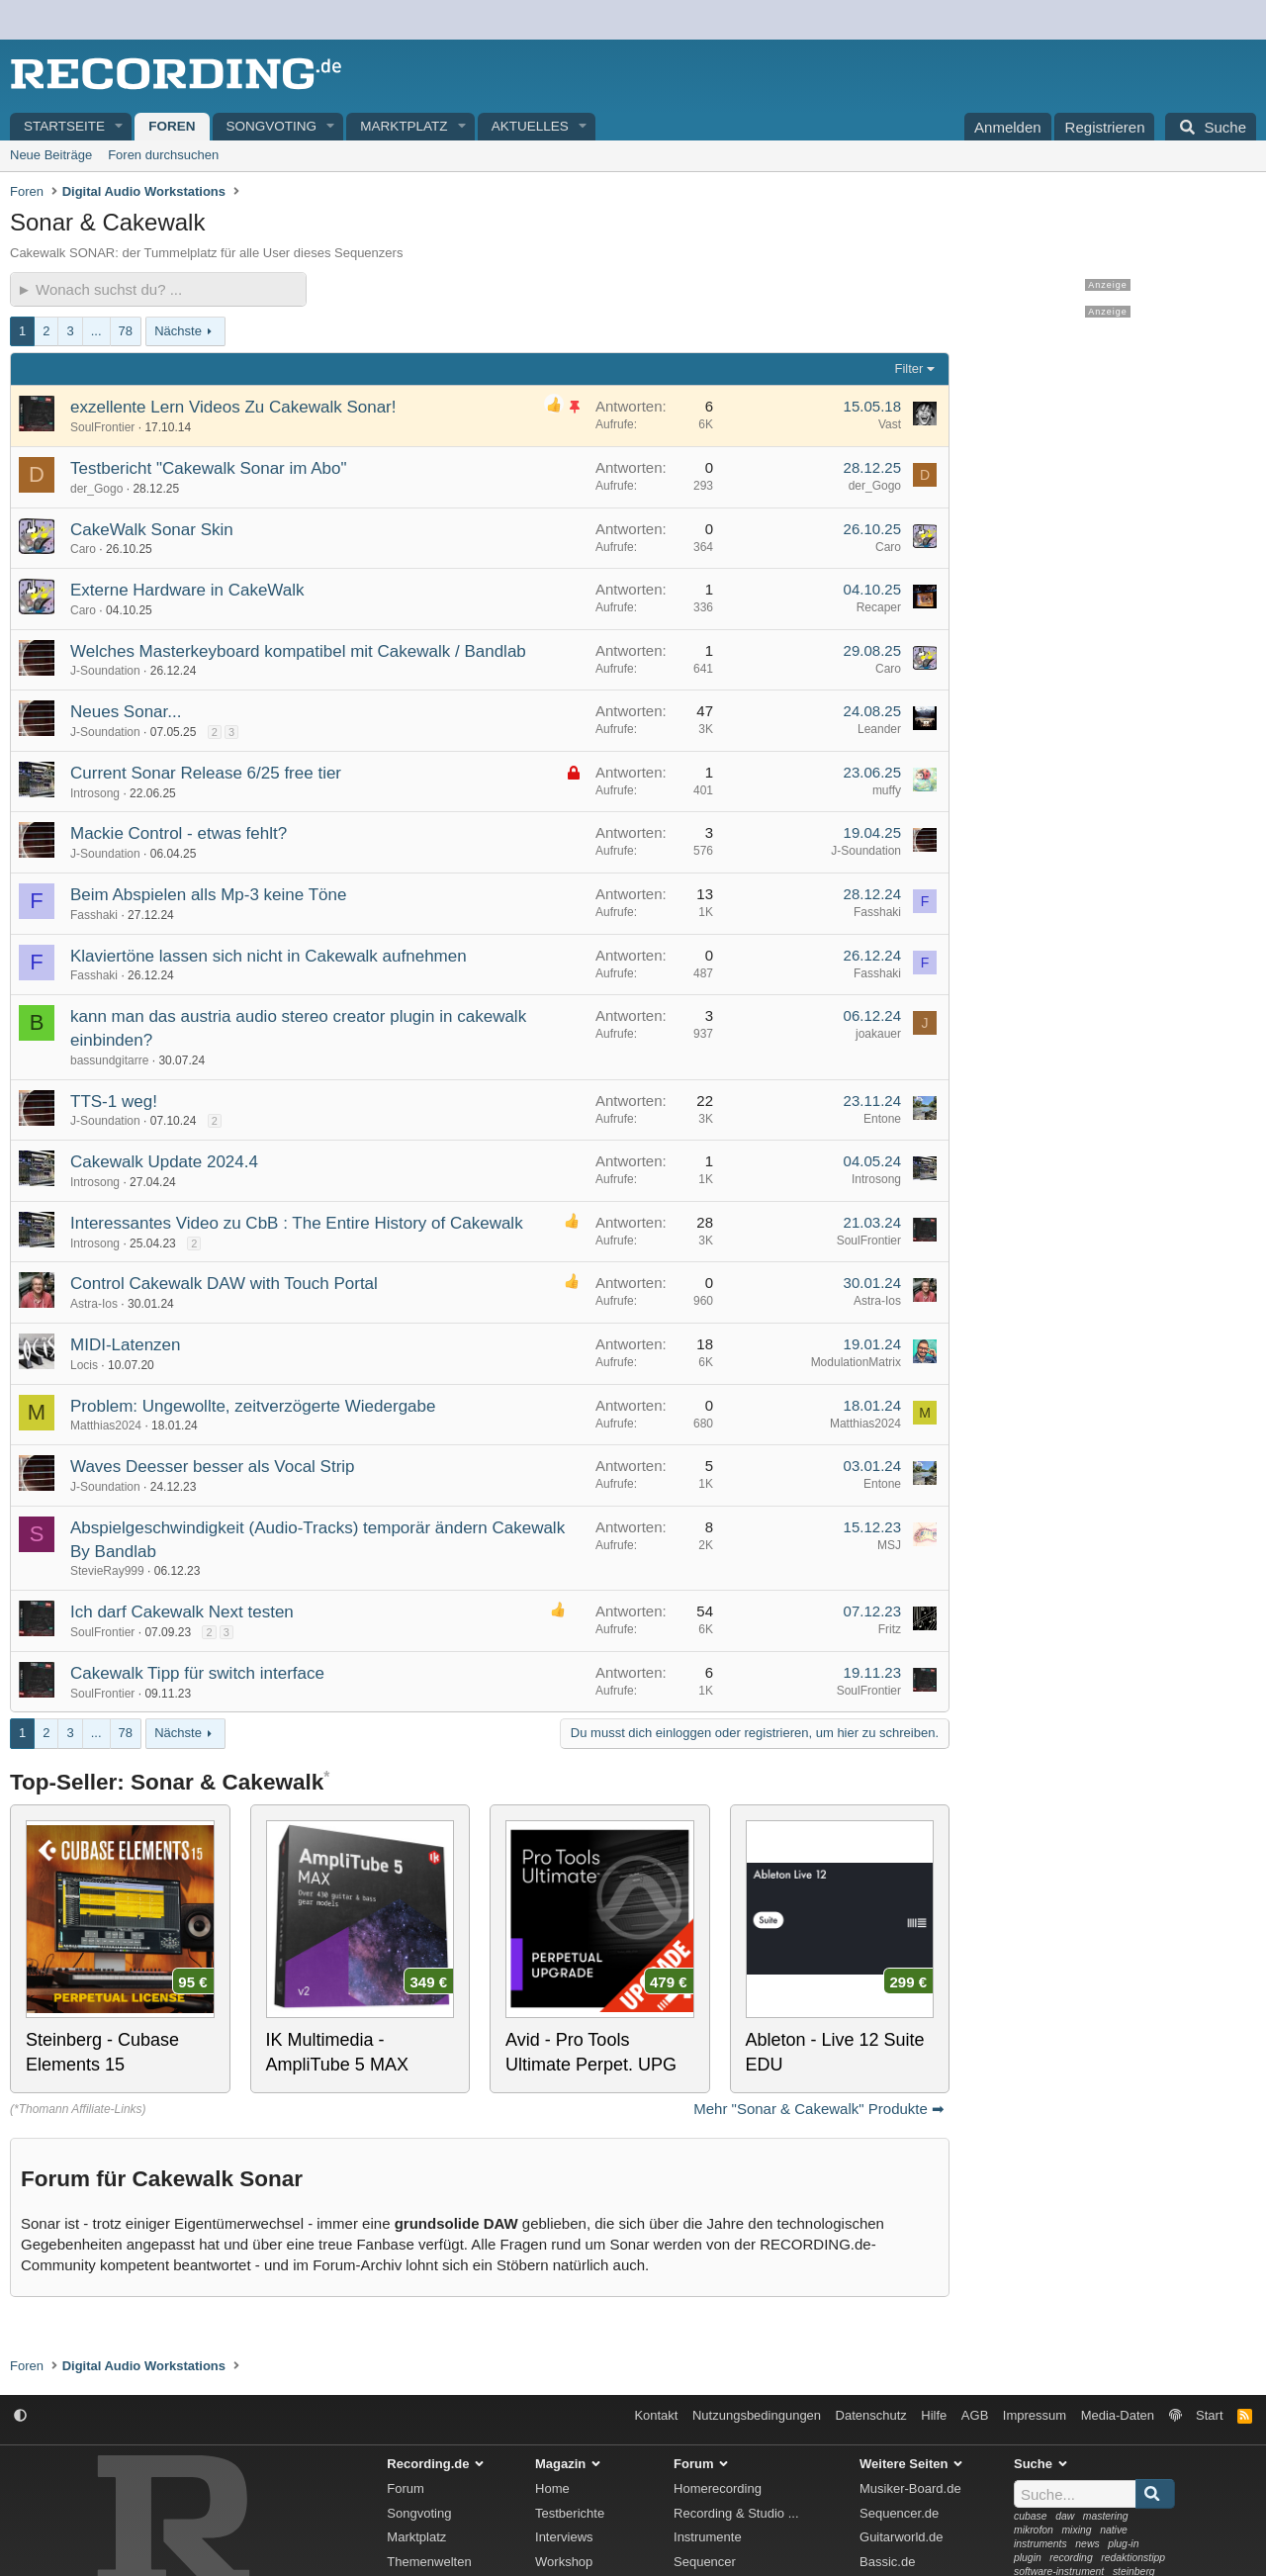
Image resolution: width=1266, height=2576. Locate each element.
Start (1209, 2415)
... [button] (96, 330)
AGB (974, 2415)
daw (1064, 2516)
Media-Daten (1117, 2415)
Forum (405, 2488)
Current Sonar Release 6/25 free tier (205, 773)
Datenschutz (871, 2415)
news (1087, 2543)
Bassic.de (887, 2561)
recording (1070, 2557)
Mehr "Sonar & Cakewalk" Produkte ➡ (819, 2108)
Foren (171, 126)
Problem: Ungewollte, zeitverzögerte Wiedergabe (252, 1406)
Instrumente (708, 2537)
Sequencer (705, 2561)
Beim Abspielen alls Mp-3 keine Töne (208, 894)
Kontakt (656, 2415)
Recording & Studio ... (736, 2513)
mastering (1106, 2516)
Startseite (64, 126)
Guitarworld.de (901, 2537)
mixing (1076, 2530)
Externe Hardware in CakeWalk (187, 590)
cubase (1030, 2516)
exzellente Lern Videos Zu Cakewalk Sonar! (233, 407)
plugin (1027, 2557)
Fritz (889, 1629)
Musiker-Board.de (910, 2488)
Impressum (1034, 2415)
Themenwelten (429, 2561)
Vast (889, 424)
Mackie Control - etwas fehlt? (178, 833)
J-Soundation (105, 671)
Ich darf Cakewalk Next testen (182, 1612)
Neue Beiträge (51, 154)
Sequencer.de (899, 2513)
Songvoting (271, 126)
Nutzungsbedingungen (756, 2415)
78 (126, 330)
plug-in (1123, 2543)
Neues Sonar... (125, 711)
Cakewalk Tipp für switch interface (197, 1673)
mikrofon (1033, 2530)
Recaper (879, 607)
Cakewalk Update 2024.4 (164, 1161)
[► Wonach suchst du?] (158, 289)
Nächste (178, 330)
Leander (879, 729)
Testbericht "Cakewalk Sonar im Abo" (208, 468)
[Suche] (1210, 126)
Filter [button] (909, 368)
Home (552, 2488)
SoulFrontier (102, 427)
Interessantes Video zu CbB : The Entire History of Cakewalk (296, 1223)
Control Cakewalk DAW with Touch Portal (224, 1283)
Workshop (563, 2561)
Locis (84, 1365)
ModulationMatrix (856, 1362)
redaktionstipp (1133, 2557)
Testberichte (569, 2513)
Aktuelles (530, 126)
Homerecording (718, 2488)
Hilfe (934, 2415)
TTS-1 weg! (113, 1101)
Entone (882, 1119)
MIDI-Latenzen (125, 1344)
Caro (83, 549)
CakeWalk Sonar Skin (151, 529)
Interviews (564, 2537)
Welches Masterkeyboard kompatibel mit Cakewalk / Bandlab (298, 651)
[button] (120, 127)
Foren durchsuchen (163, 154)
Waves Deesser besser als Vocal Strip (212, 1466)
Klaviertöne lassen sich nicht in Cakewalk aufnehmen (268, 956)
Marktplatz (403, 126)
